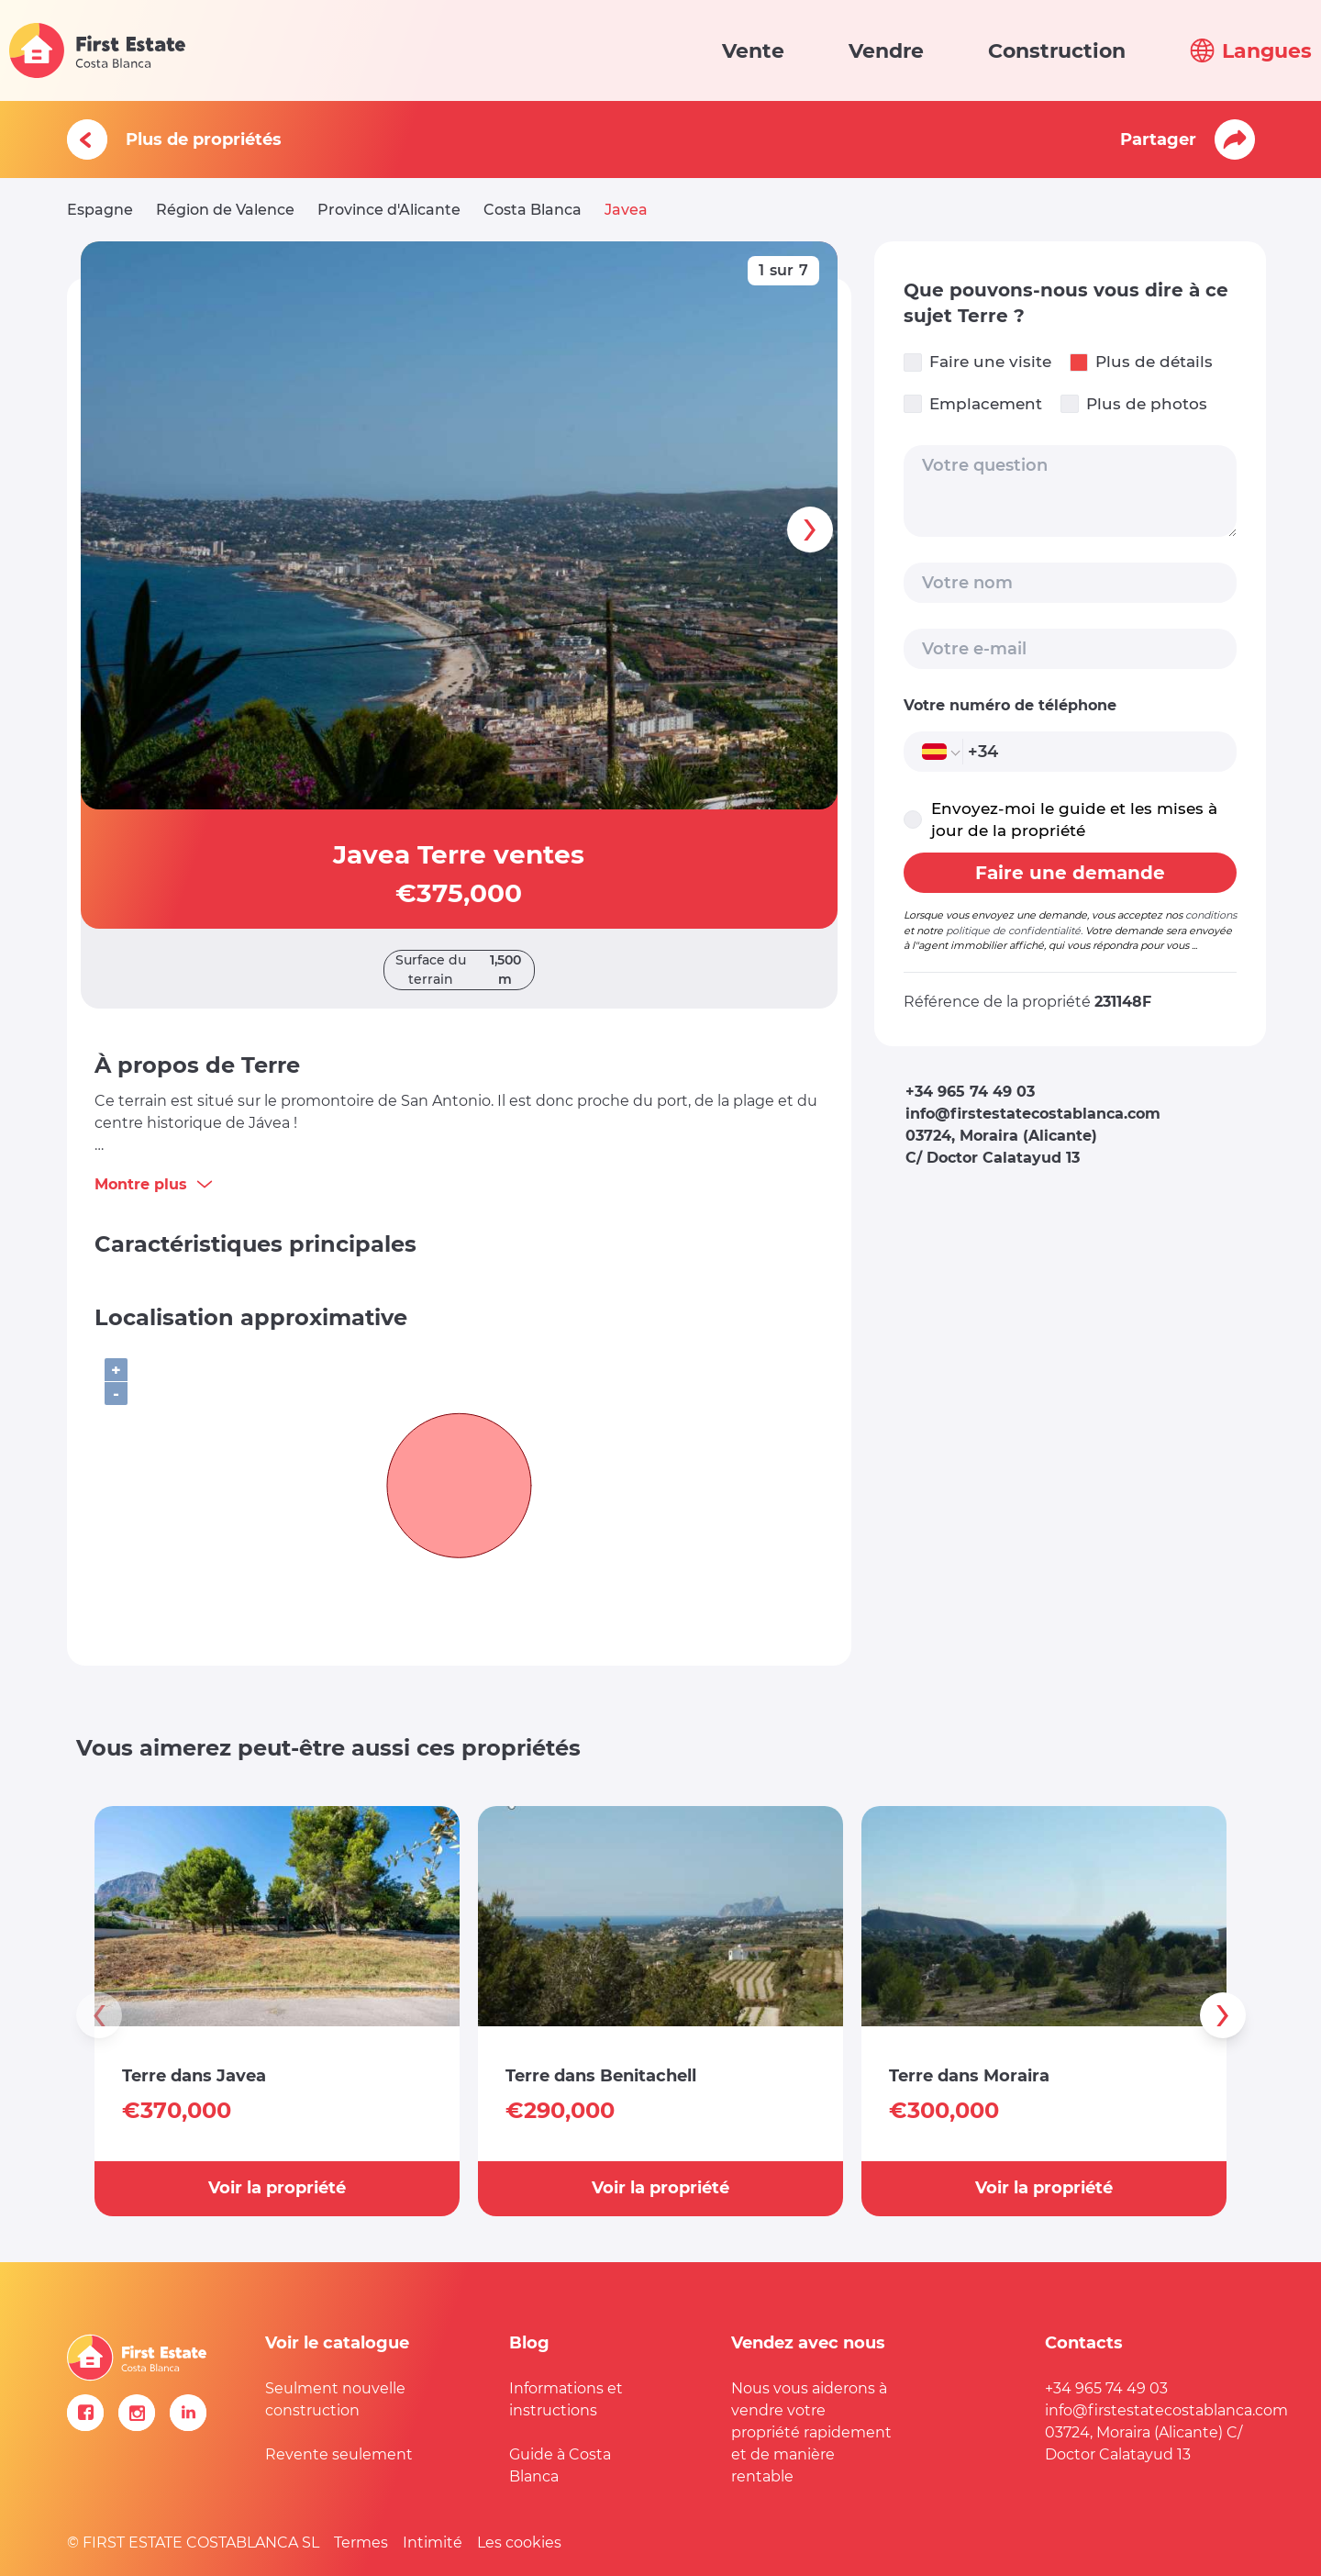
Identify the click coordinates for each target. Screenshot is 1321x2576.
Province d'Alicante (389, 209)
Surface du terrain (464, 970)
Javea (626, 209)
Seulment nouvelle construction (335, 2399)
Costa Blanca (532, 209)
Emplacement (973, 404)
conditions (1211, 915)
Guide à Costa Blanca (560, 2465)
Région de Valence (225, 209)
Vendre (886, 51)
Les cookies (519, 2542)
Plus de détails (1141, 362)
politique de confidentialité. (1014, 930)
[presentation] (810, 529)
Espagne (100, 209)
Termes (361, 2542)
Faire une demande (1070, 873)
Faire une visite (977, 362)
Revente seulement (339, 2454)
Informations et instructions (566, 2399)
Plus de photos (1133, 404)
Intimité (432, 2542)
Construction (1057, 51)
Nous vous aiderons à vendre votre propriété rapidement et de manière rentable (811, 2432)
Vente (753, 51)
